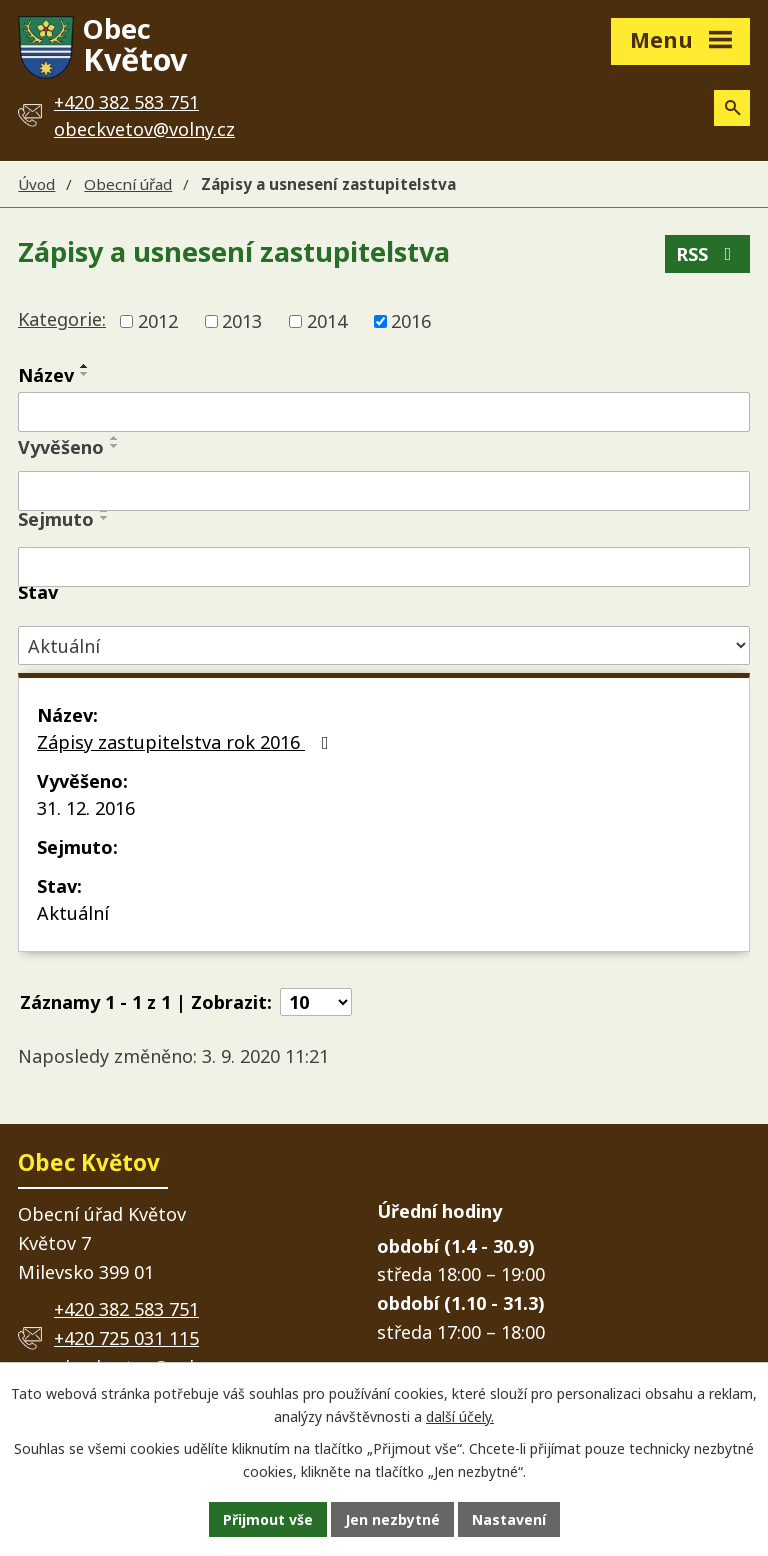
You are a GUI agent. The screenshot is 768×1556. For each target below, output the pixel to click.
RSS (708, 254)
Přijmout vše (268, 1519)
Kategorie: (62, 319)
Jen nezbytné (392, 1519)
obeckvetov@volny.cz (144, 129)
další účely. (460, 1416)
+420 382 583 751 (126, 1309)
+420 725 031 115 (126, 1338)
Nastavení (509, 1519)
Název (46, 375)
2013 (242, 321)
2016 (411, 321)
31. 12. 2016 (86, 808)
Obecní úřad (128, 184)
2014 (327, 321)
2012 (158, 321)
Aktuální (73, 913)
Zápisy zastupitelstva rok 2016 (187, 742)
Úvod (36, 184)
